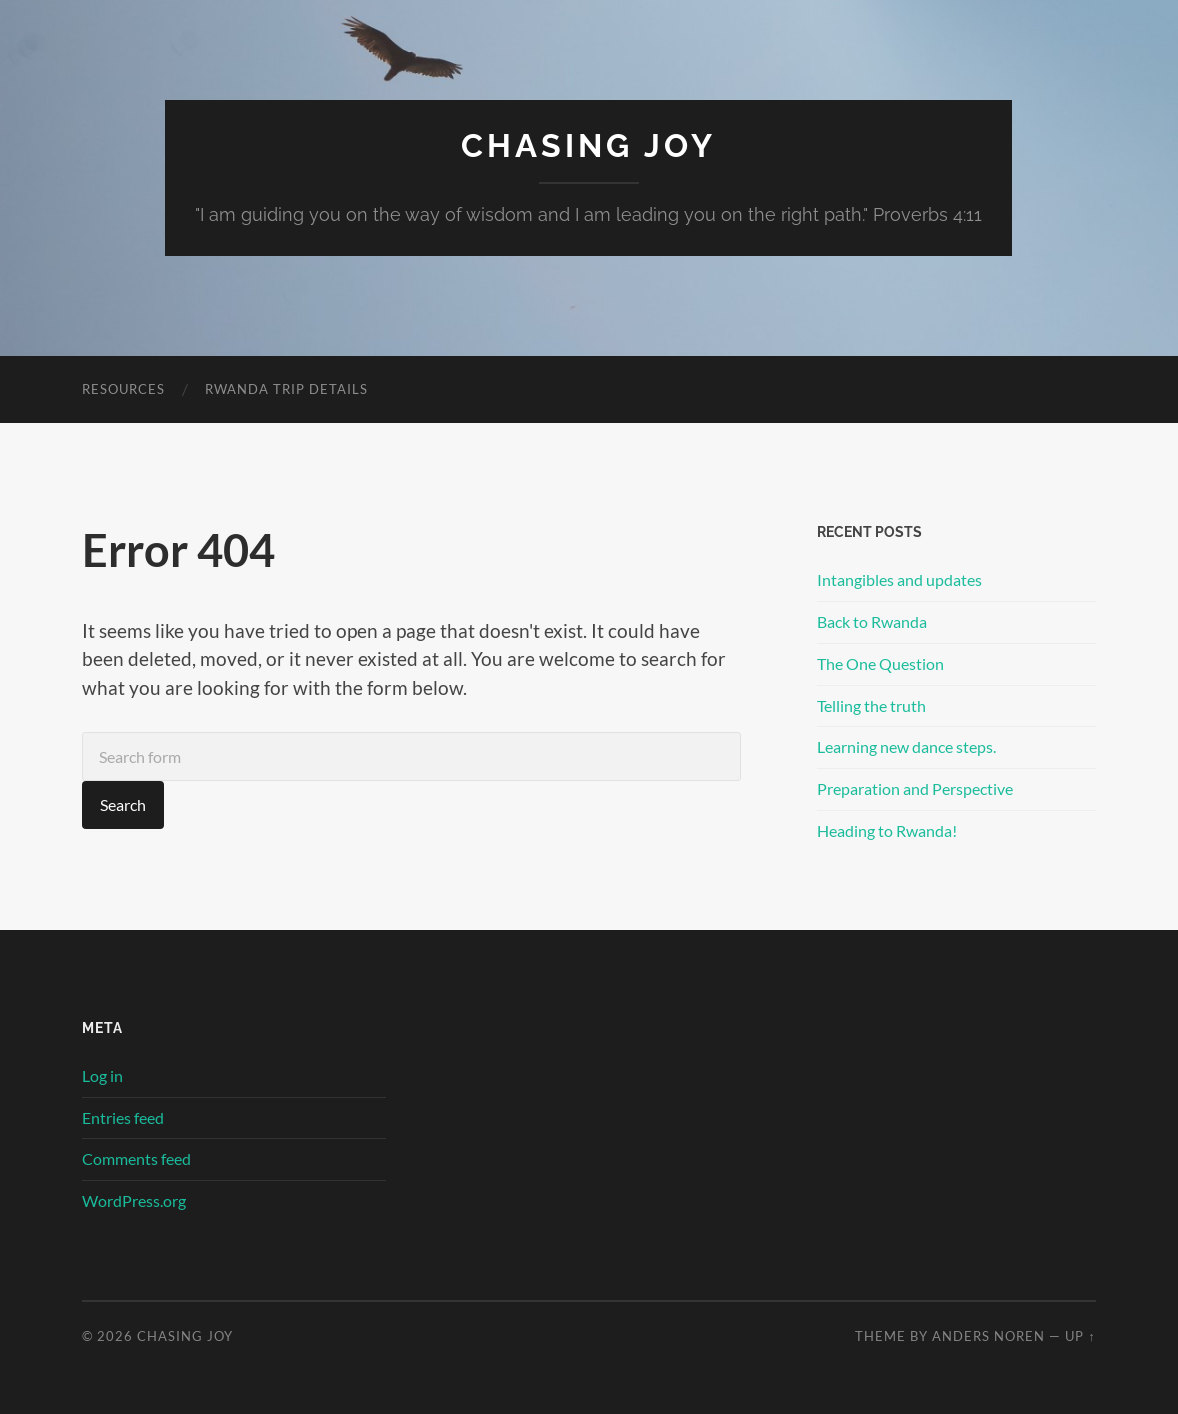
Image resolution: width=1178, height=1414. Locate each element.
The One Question (880, 663)
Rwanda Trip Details (286, 389)
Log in (102, 1075)
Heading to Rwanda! (887, 830)
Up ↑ (1080, 1336)
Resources (123, 389)
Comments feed (136, 1158)
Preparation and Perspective (915, 788)
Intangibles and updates (899, 579)
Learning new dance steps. (906, 746)
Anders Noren (988, 1336)
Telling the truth (871, 705)
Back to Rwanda (872, 621)
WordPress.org (134, 1200)
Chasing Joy (588, 145)
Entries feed (123, 1117)
